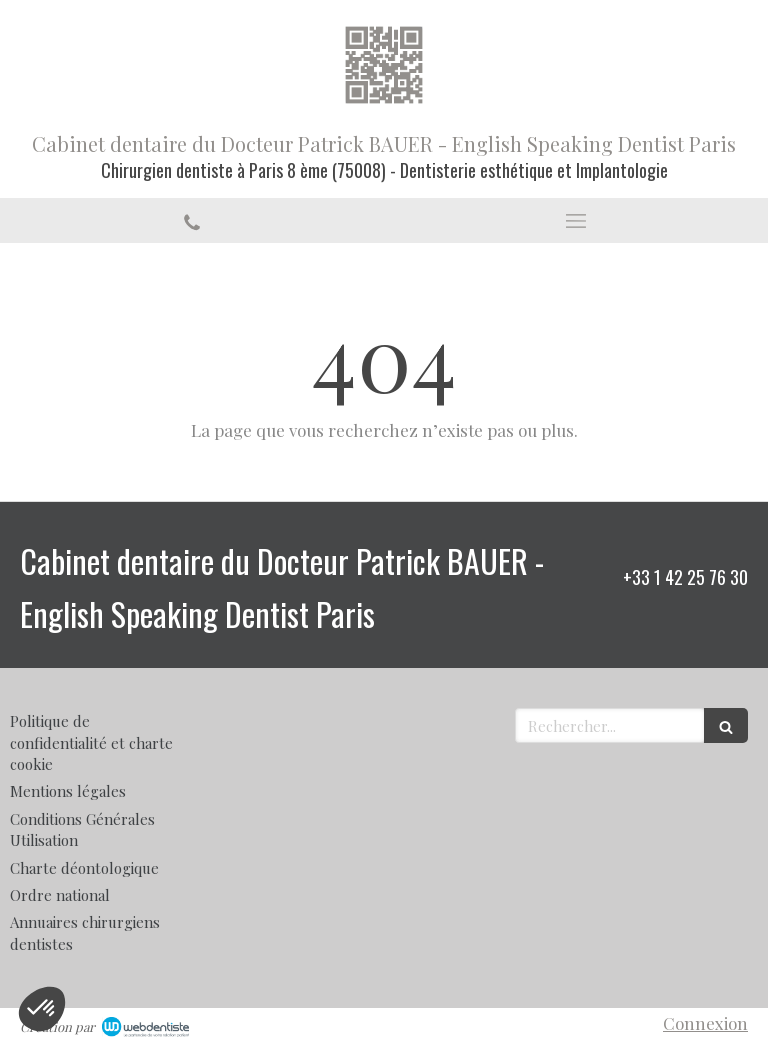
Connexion (705, 1023)
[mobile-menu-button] (576, 221)
